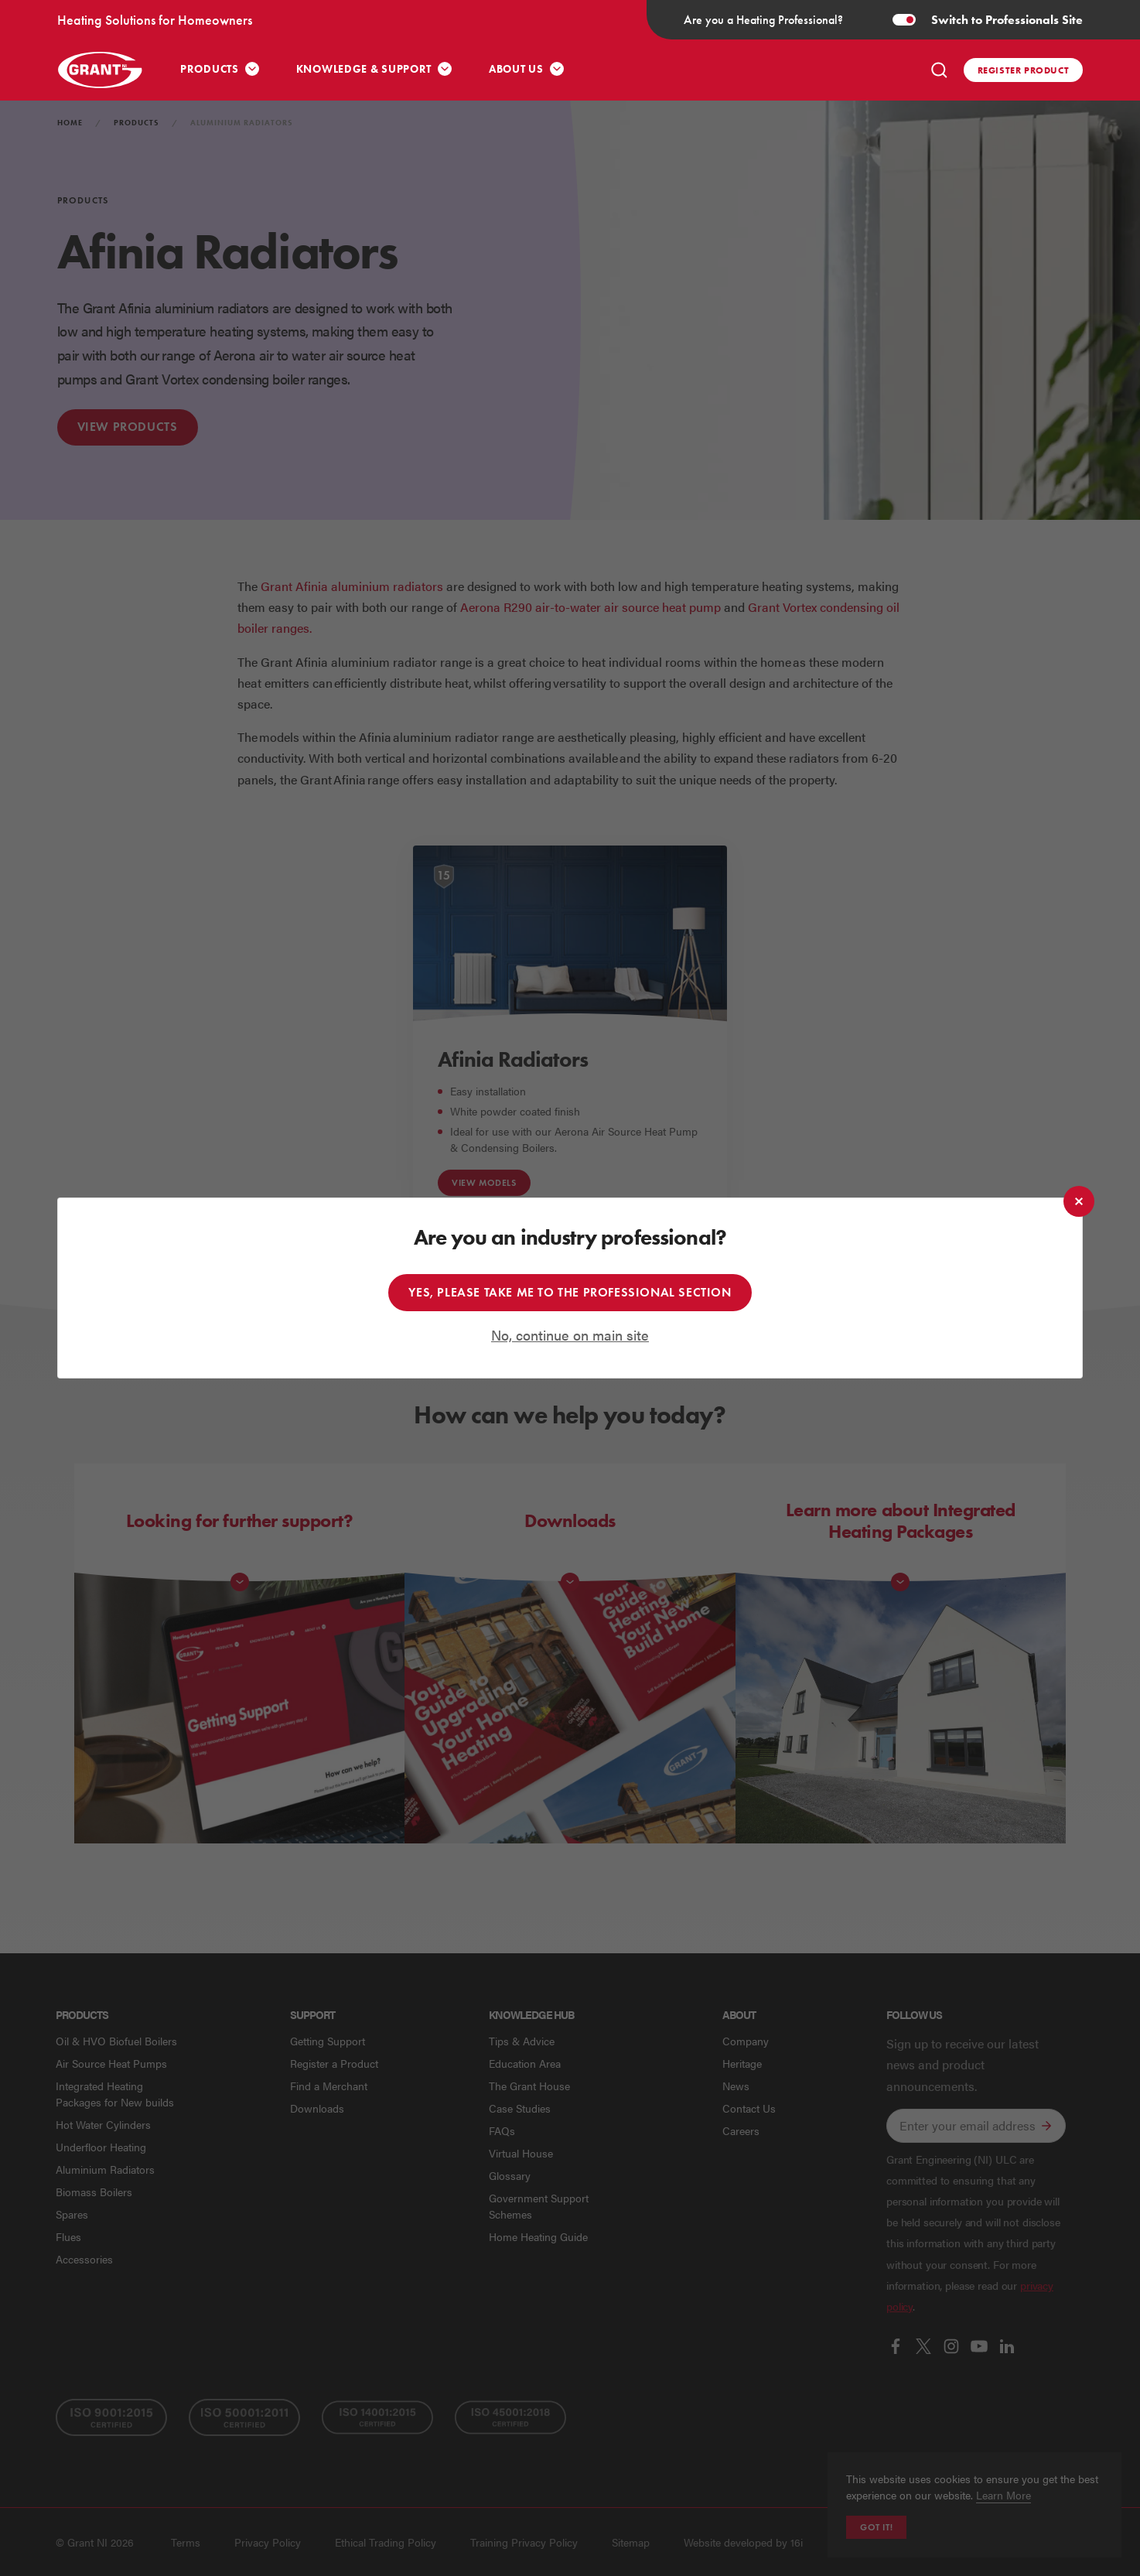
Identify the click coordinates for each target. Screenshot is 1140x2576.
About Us (516, 69)
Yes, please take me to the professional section (569, 1292)
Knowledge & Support (364, 69)
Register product (1024, 70)
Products (209, 69)
